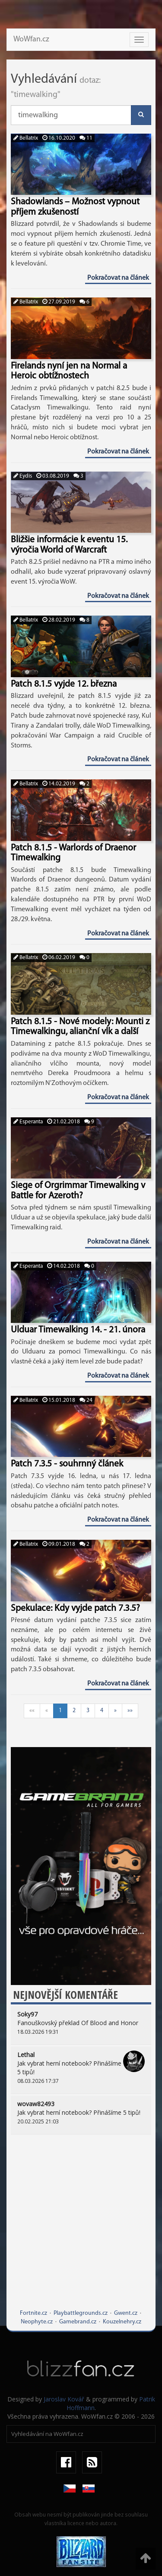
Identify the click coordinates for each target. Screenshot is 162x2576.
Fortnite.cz (33, 2313)
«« (32, 1710)
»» (130, 1710)
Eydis (22, 476)
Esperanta (28, 1122)
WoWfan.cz (31, 39)
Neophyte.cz (37, 2322)
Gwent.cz (125, 2313)
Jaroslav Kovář (64, 2399)
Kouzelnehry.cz (122, 2322)
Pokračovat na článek (118, 278)
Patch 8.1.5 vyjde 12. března (64, 684)
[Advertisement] (81, 2228)
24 (85, 1400)
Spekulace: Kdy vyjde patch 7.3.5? (75, 1608)
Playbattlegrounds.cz (81, 2313)
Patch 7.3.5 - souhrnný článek (67, 1464)
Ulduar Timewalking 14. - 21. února (78, 1330)
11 (85, 138)
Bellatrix (25, 138)
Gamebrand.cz (77, 2322)
